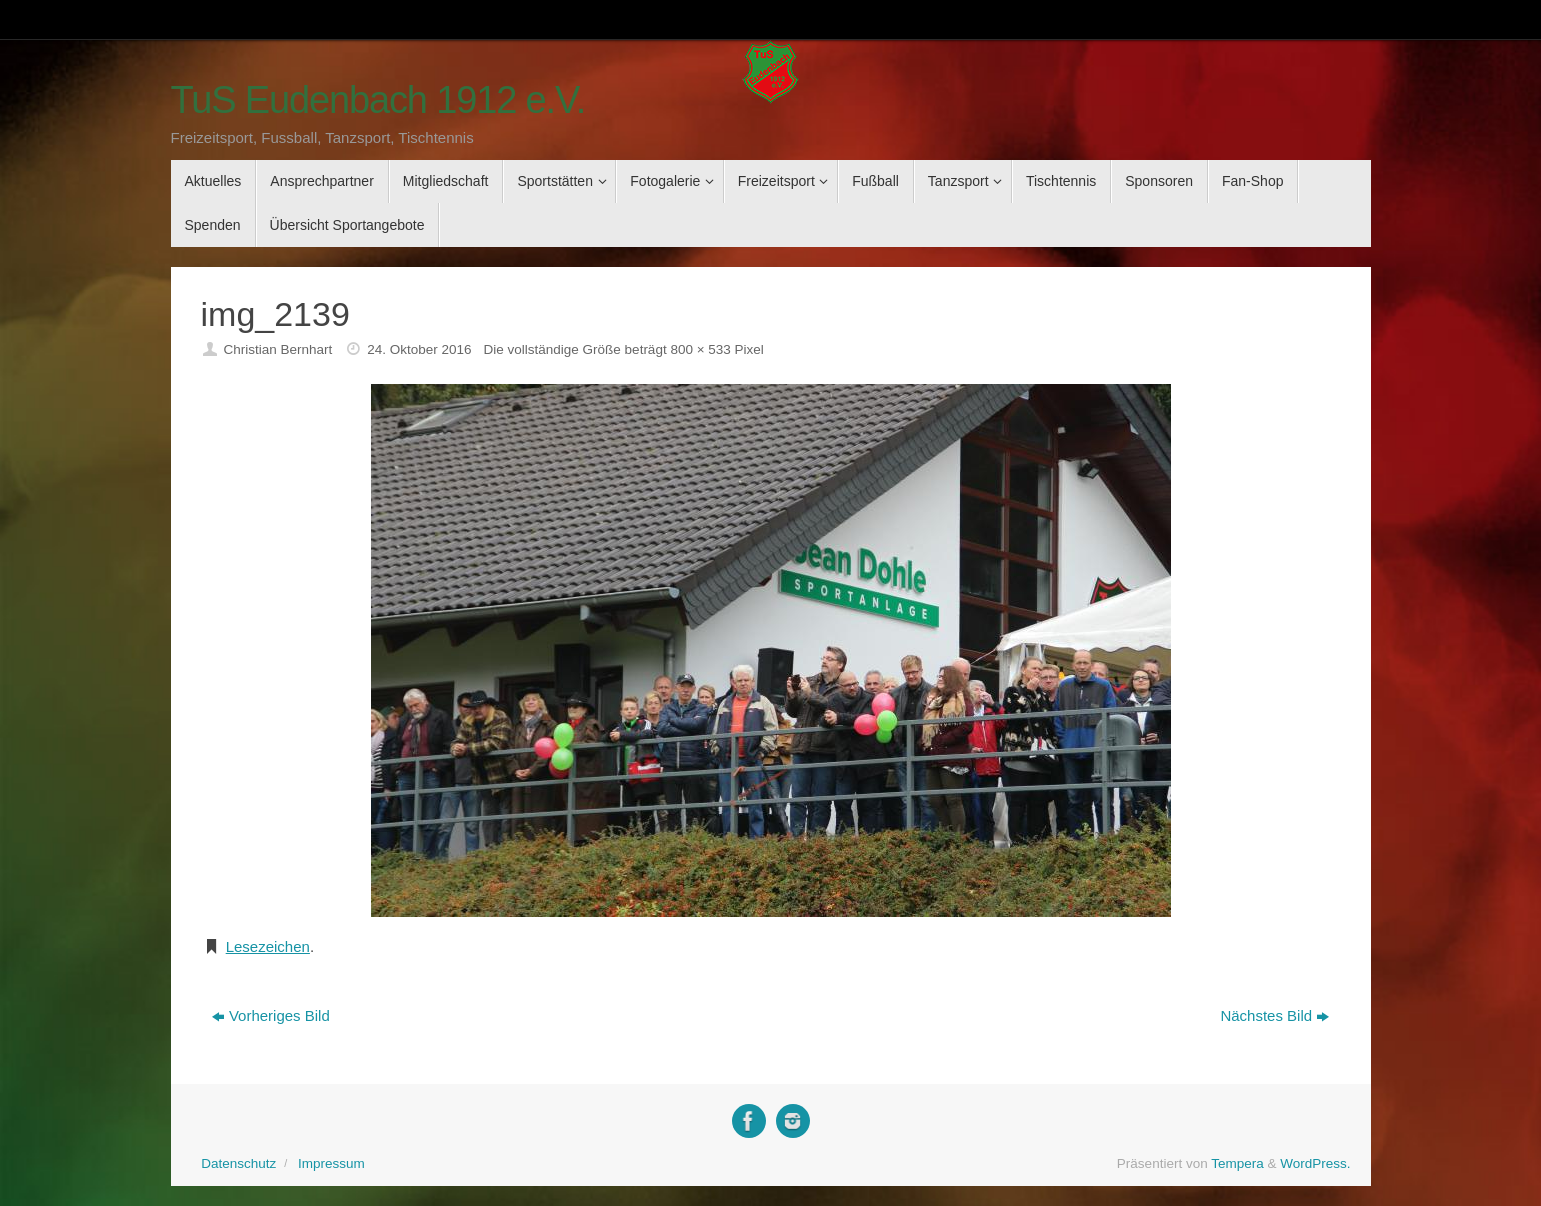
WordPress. (1315, 1163)
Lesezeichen (268, 946)
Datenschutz (238, 1163)
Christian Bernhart (277, 349)
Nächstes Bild (1274, 1015)
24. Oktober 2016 (419, 349)
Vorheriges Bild (271, 1015)
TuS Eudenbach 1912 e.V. (378, 100)
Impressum (331, 1163)
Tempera (1237, 1163)
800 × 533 (700, 349)
